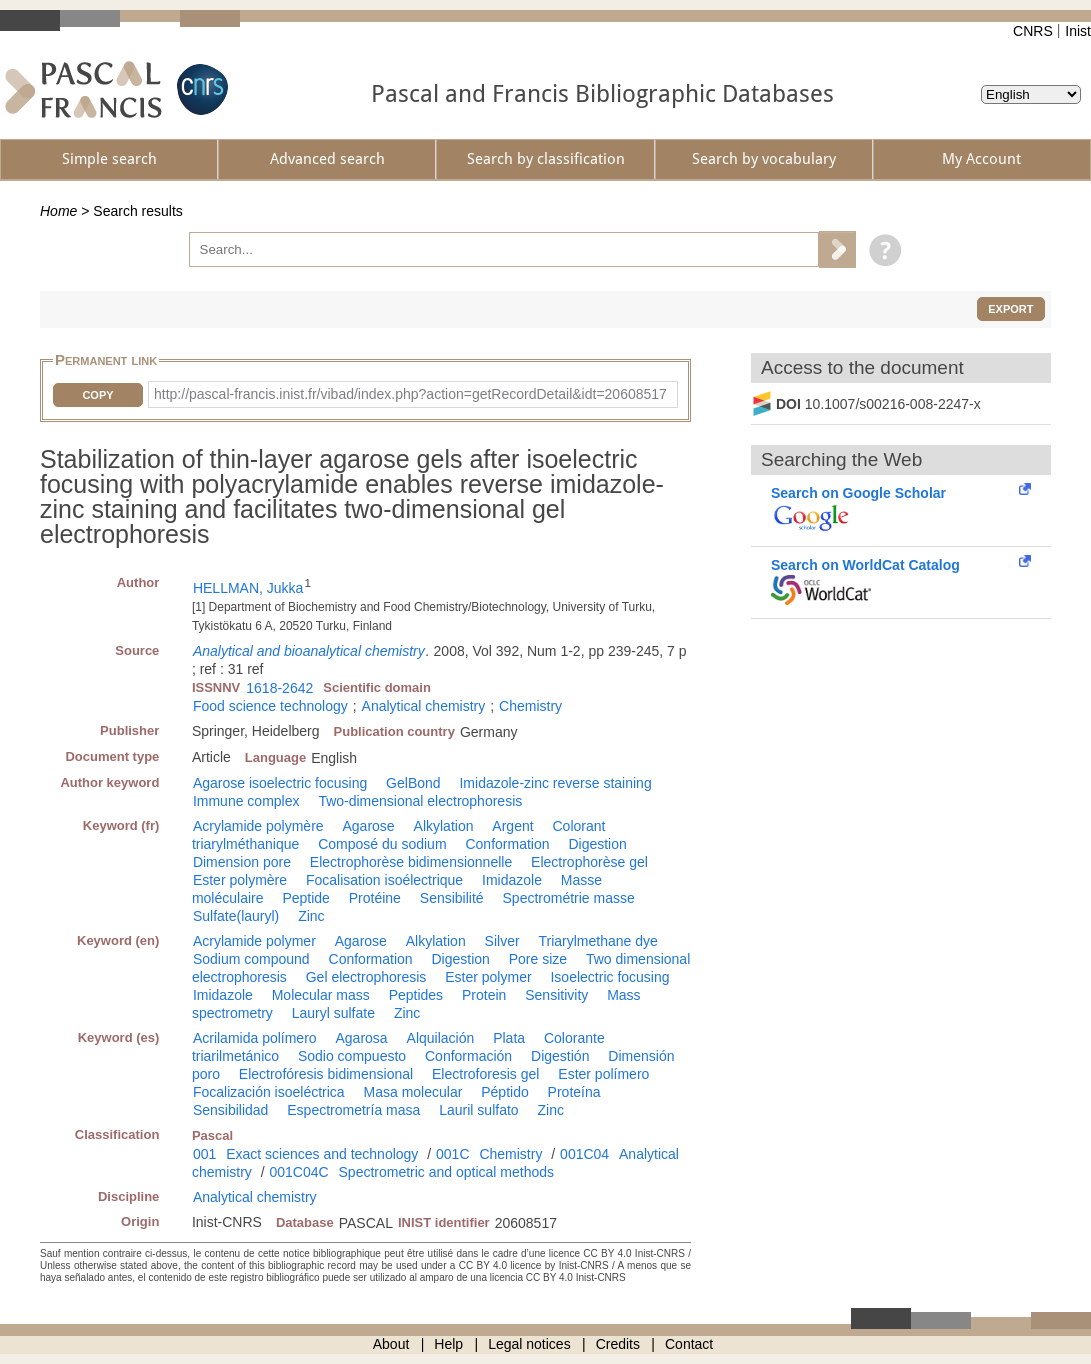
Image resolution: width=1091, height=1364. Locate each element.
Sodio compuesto (352, 1056)
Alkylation (444, 826)
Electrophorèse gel (589, 862)
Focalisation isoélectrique (384, 880)
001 (204, 1154)
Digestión (560, 1056)
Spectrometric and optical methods (447, 1172)
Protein (484, 995)
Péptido (504, 1092)
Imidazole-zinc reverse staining (555, 783)
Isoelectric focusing (609, 977)
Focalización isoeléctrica (269, 1092)
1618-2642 (279, 688)
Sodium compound (251, 959)
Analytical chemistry (424, 706)
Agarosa (362, 1038)
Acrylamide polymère (258, 826)
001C (452, 1154)
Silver (502, 941)
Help (448, 1344)
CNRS (1033, 31)
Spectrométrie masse (569, 898)
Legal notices (529, 1344)
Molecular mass (321, 995)
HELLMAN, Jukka (248, 588)
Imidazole (512, 880)
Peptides (416, 995)
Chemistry (530, 706)
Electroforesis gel (485, 1074)
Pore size (538, 959)
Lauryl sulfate (333, 1013)
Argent (512, 826)
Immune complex (246, 801)
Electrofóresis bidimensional (326, 1074)
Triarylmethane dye (597, 941)
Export (1010, 309)
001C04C (298, 1172)
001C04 (584, 1154)
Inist (1078, 31)
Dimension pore (242, 862)
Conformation (507, 844)
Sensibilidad (231, 1110)
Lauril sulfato (478, 1110)
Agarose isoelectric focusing (280, 783)
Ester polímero (603, 1074)
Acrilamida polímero (255, 1038)
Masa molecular (413, 1092)
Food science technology (270, 706)
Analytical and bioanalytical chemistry (309, 651)
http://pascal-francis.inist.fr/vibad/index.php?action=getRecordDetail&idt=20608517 (410, 394)
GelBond (413, 783)
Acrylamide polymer (254, 941)
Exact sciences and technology (322, 1154)
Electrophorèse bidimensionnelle (411, 862)
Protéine (375, 898)
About (391, 1344)
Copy (97, 395)
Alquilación (441, 1038)
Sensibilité (452, 898)
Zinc (311, 916)
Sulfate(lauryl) (236, 916)
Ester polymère (240, 880)
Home (58, 211)
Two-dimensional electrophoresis (420, 801)
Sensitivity (556, 995)
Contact (689, 1344)
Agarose (369, 826)
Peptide (305, 898)
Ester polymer (488, 977)
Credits (618, 1344)
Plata (509, 1038)
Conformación (468, 1056)
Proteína (574, 1092)
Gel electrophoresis (366, 977)
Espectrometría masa (353, 1110)
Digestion (597, 844)
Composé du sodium (382, 844)
